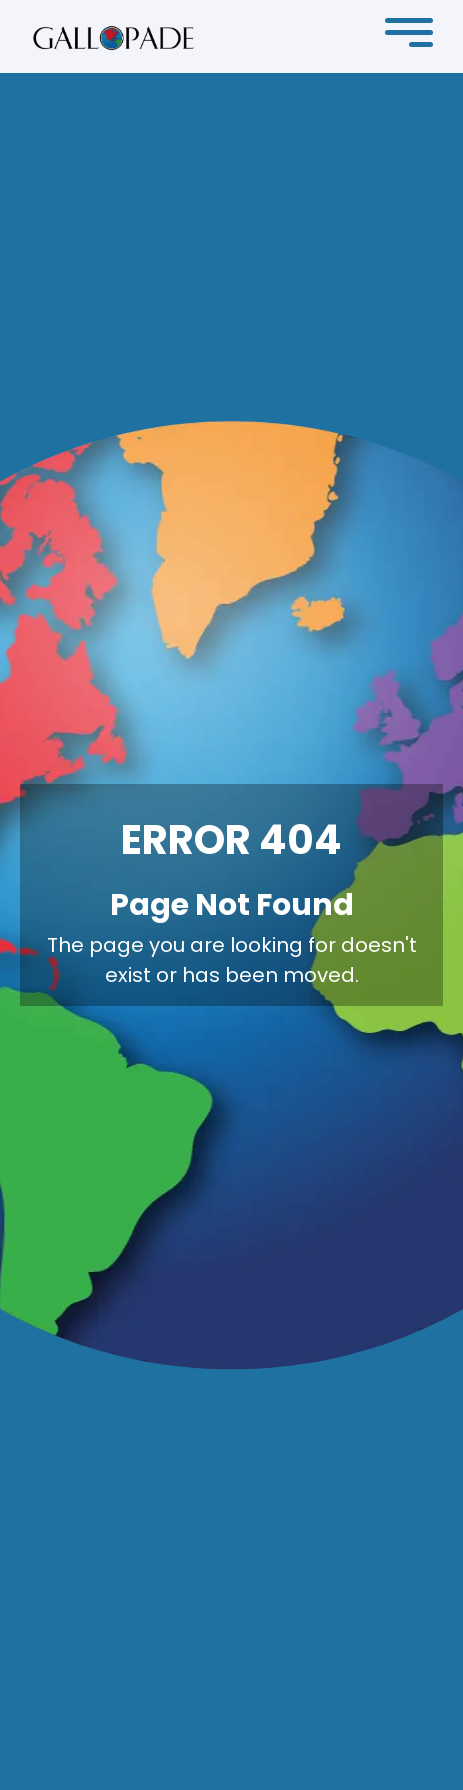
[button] (409, 37)
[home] (113, 37)
